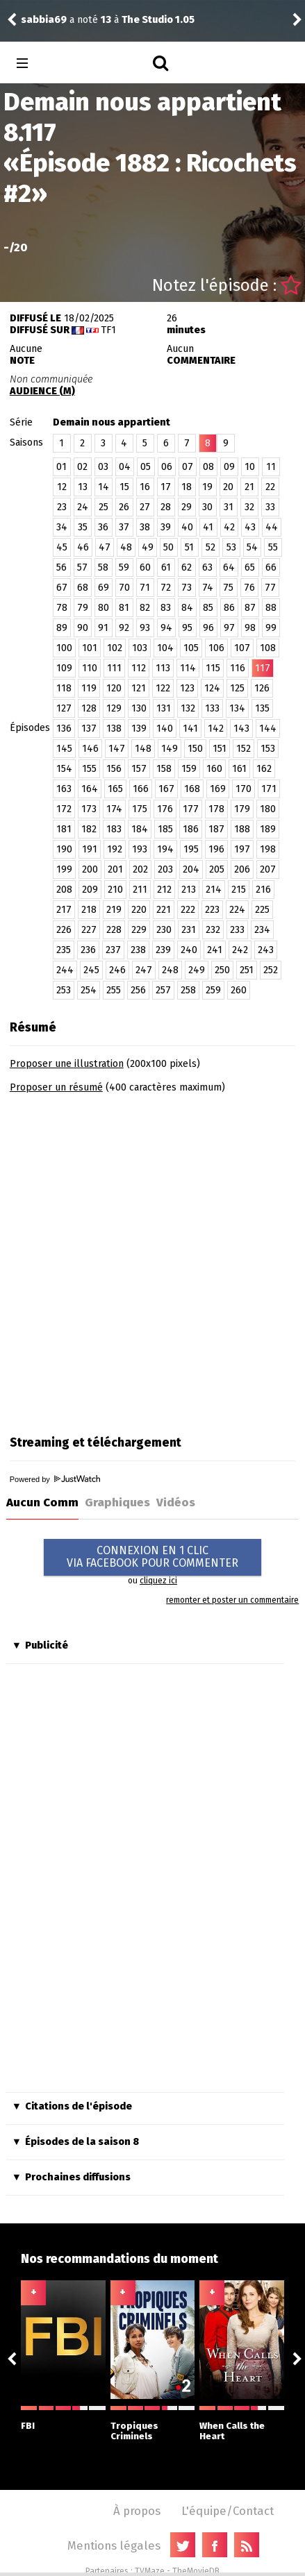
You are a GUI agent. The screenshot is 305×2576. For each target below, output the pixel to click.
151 (219, 749)
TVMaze (150, 2571)
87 (250, 608)
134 (237, 708)
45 (61, 547)
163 (64, 789)
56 (61, 567)
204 (191, 869)
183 (114, 829)
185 (165, 829)
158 (164, 769)
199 (64, 869)
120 (114, 688)
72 (165, 588)
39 (165, 527)
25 (103, 507)
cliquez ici (158, 1580)
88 (271, 608)
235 (63, 950)
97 (229, 628)
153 (268, 749)
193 (139, 849)
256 (138, 990)
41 (208, 527)
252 (270, 970)
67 (61, 588)
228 (114, 930)
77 (270, 588)
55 (273, 547)
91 (103, 628)
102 (114, 648)
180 (268, 809)
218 (89, 910)
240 (189, 950)
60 (145, 567)
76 (249, 588)
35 (83, 527)
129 (114, 708)
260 (239, 990)
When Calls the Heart (241, 2423)
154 (64, 769)
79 (82, 608)
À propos (136, 2511)
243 (266, 950)
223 (212, 910)
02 (82, 467)
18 (186, 487)
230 (164, 930)
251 (247, 970)
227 (89, 930)
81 (124, 608)
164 (89, 789)
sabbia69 (44, 20)
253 (63, 990)
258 (188, 990)
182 (89, 829)
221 (163, 910)
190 (64, 849)
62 (186, 567)
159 (189, 769)
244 (65, 970)
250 (222, 970)
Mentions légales (113, 2545)
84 (187, 608)
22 (270, 487)
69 (103, 588)
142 (216, 728)
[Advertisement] (152, 1259)
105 (191, 648)
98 (250, 628)
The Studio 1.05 (158, 20)
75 (228, 588)
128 (89, 708)
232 (213, 930)
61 (166, 567)
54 (252, 547)
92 (124, 628)
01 (61, 467)
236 (88, 950)
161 (239, 769)
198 (268, 849)
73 (186, 588)
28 (165, 507)
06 (166, 467)
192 (114, 849)
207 (268, 869)
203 (165, 869)
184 (139, 829)
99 (271, 628)
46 (83, 547)
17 (165, 487)
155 (89, 769)
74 (207, 588)
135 (262, 708)
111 (114, 668)
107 (242, 648)
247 (143, 970)
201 (115, 869)
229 (139, 930)
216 (263, 889)
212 (164, 889)
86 (229, 608)
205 (216, 869)
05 (145, 467)
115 (213, 668)
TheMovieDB (196, 2571)
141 (190, 728)
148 (143, 749)
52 (210, 547)
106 (216, 648)
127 (64, 708)
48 (126, 547)
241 (214, 950)
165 (115, 789)
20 (228, 487)
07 (187, 467)
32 (249, 507)
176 (165, 809)
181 (64, 829)
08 (208, 467)
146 (90, 749)
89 (61, 628)
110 (89, 668)
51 (189, 547)
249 (196, 970)
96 (208, 628)
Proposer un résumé (56, 1087)
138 (114, 728)
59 (124, 567)
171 (269, 789)
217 (64, 910)
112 (138, 668)
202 (140, 869)
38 (145, 527)
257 (163, 990)
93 (145, 628)
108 (268, 648)
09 (229, 467)
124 (212, 688)
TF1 (108, 330)
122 (163, 688)
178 (216, 809)
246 (117, 970)
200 (90, 869)
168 (192, 789)
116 (237, 668)
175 (139, 809)
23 (62, 507)
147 (116, 749)
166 (141, 789)
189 (268, 829)
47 (104, 547)
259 (213, 990)
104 (165, 648)
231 (188, 930)
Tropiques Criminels (152, 2423)
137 (89, 728)
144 (268, 728)
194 (165, 849)
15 (124, 487)
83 (165, 608)
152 (243, 749)
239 (163, 950)
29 (186, 507)
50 (168, 547)
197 (242, 849)
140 (164, 728)
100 (64, 648)
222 (188, 910)
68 (82, 588)
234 (262, 930)
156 (114, 769)
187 (216, 829)
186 (191, 829)
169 (218, 789)
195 (191, 849)
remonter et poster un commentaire (232, 1600)
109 (64, 668)
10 (250, 467)
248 (170, 970)
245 (91, 970)
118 (64, 688)
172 (64, 809)
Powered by (55, 1479)
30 (207, 507)
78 (61, 608)
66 (271, 567)
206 (242, 869)
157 (139, 769)
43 (250, 527)
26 (124, 507)
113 (163, 668)
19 (207, 487)
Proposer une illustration (67, 1064)
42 (229, 527)
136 (64, 728)
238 (138, 950)
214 (214, 889)
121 (138, 688)
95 (187, 628)
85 (208, 608)
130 (139, 708)
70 (124, 588)
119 (89, 688)
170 (244, 789)
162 (264, 769)
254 (89, 990)
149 (169, 749)
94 (166, 628)
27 (145, 507)
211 (140, 889)
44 (271, 527)
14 (103, 487)
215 (238, 889)
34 (61, 527)
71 (145, 588)
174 (114, 809)
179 (242, 809)
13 (83, 487)
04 (125, 467)
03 (103, 467)
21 (249, 487)
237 (113, 950)
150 (195, 749)
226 (64, 930)
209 (90, 889)
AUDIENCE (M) (42, 391)
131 (163, 708)
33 (270, 507)
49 (148, 547)
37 (124, 527)
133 (212, 708)
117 (262, 668)
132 (188, 708)
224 (237, 910)
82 (145, 608)
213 (188, 889)
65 (250, 567)
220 (139, 910)
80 (103, 608)
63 (207, 567)
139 (139, 728)
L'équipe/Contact (227, 2511)
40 (187, 527)
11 (271, 467)
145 (64, 749)
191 (89, 849)
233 (237, 930)
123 (187, 688)
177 (191, 809)
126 (262, 688)
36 (103, 527)
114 (188, 668)
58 (103, 567)
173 (89, 809)
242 (240, 950)
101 (89, 648)
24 (82, 507)
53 (231, 547)
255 (113, 990)
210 (115, 889)
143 (241, 728)
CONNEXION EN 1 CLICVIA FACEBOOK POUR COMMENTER (152, 1556)
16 (145, 487)
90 (82, 628)
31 (228, 507)
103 (139, 648)
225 (262, 910)
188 (242, 829)
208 (64, 889)
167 (166, 789)
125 (237, 688)
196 (216, 849)
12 (62, 487)
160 (214, 769)
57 (82, 567)
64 (229, 567)
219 (114, 910)
